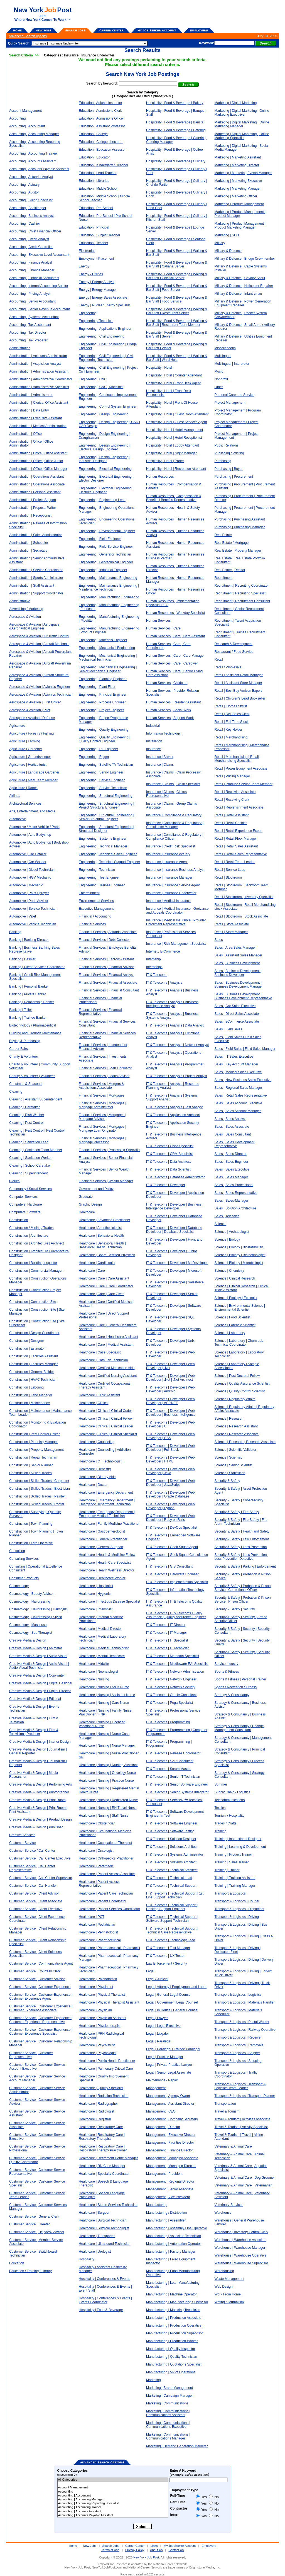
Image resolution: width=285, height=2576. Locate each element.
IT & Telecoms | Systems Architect (171, 1862)
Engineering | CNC (93, 379)
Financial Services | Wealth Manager (106, 1181)
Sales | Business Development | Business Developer (238, 973)
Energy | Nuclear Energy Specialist (104, 305)
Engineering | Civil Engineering (101, 336)
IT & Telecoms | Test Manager (168, 1948)
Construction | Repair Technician (33, 1457)
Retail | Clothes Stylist (231, 706)
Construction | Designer (26, 1341)
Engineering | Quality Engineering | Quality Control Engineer (104, 739)
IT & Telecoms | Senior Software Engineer (177, 1784)
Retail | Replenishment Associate (239, 807)
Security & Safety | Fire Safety (237, 1512)
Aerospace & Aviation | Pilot (29, 710)
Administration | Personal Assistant (35, 492)
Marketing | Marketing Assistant (238, 157)
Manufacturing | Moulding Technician (173, 2310)
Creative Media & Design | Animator (35, 1648)
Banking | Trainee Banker (28, 1018)
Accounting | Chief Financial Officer (35, 231)
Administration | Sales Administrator (35, 535)
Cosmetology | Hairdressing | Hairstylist (38, 1609)
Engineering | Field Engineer (100, 539)
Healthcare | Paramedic (96, 1866)
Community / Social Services (30, 1189)
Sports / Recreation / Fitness (236, 1687)
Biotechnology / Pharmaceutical (32, 1025)
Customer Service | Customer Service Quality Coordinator (37, 2160)
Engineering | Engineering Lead (102, 500)
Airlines (14, 796)
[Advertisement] (177, 13)
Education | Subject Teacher (99, 235)
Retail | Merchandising (231, 737)
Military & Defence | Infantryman (238, 294)
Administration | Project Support (32, 500)
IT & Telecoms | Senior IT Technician (173, 1777)
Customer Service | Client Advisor (34, 1893)
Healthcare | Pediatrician (97, 1925)
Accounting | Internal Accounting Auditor (38, 286)
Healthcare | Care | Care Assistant (104, 1278)
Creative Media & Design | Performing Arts (40, 1784)
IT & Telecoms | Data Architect (168, 1162)
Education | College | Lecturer (101, 142)
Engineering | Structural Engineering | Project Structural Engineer (106, 805)
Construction (18, 1220)
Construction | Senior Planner (31, 1465)
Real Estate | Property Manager (238, 550)
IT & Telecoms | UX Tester (165, 1956)
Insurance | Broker (159, 757)
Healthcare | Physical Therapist (102, 1995)
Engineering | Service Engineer (102, 780)
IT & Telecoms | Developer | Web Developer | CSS (170, 1436)
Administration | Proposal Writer (32, 508)
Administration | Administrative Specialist (39, 387)
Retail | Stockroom (228, 877)
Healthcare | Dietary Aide (97, 1477)
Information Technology (163, 733)
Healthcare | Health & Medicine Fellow (107, 1555)
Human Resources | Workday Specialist (175, 613)
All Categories (113, 2480)
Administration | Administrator (31, 395)
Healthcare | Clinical (94, 1403)
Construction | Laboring (26, 1387)
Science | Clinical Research (235, 1278)
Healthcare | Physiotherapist (100, 2026)
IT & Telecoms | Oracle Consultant (171, 1695)
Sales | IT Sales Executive (234, 1056)
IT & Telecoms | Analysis (164, 983)
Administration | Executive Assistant (35, 418)
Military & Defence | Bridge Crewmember (245, 259)
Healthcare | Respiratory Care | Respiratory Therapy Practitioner (103, 2148)
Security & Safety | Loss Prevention (241, 1547)
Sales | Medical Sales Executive (238, 1072)
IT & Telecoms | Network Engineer (171, 1679)
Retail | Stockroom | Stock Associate (241, 916)
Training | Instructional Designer (238, 1839)
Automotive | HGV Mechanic (30, 877)
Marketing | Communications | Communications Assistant (168, 2413)
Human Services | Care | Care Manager (175, 656)
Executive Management (96, 909)
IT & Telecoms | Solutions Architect (171, 1847)
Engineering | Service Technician (103, 788)
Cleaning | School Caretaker (30, 1165)
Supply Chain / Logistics (232, 1792)
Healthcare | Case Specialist (100, 1352)
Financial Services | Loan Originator (105, 1068)
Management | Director (163, 2127)
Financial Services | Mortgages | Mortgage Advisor (102, 1117)
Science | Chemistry (229, 1271)
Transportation (225, 2104)
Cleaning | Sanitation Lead (28, 1142)
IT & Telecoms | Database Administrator (175, 1177)
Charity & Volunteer (23, 1056)
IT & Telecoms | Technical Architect (172, 1870)
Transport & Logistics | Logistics (238, 1995)
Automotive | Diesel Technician (32, 870)
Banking (15, 932)
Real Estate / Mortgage (232, 543)
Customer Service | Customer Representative (31, 2055)
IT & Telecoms (156, 975)
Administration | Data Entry (29, 410)
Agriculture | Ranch (23, 788)
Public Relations (227, 445)
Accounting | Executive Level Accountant (39, 255)
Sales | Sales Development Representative (235, 1144)
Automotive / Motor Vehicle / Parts (34, 827)
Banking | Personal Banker (29, 986)
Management (156, 2088)
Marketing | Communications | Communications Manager (168, 2436)
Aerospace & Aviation (25, 617)
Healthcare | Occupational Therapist (105, 1843)
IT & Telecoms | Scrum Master (168, 1769)
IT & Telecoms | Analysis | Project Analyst (176, 1076)
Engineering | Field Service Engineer (106, 547)
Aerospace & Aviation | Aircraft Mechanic (39, 644)
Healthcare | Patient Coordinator (102, 1901)
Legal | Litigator (157, 2033)
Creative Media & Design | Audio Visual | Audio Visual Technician (39, 1666)
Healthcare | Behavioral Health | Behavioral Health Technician (102, 1245)
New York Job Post (146, 2557)
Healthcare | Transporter (97, 2236)
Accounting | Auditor (24, 192)
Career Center (135, 2545)
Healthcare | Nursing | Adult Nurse (104, 1687)
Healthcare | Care (92, 1271)
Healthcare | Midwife (94, 1664)
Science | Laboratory (230, 1333)
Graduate (86, 1197)
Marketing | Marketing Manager (238, 188)
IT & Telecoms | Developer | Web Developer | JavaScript (170, 1483)
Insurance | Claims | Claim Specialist (173, 784)
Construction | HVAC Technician (32, 1380)
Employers (209, 2545)
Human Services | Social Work (168, 710)
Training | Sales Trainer (232, 1862)
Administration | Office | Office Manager (38, 469)
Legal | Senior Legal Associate (168, 2072)
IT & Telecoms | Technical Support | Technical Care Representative (172, 1930)
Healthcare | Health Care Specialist (105, 1563)
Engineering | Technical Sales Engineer (108, 854)
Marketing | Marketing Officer (236, 196)
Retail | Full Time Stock (232, 722)
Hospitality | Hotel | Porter (165, 461)
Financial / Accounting (95, 916)
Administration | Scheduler (28, 543)
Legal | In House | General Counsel (172, 2010)
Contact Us (176, 2550)
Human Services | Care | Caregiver (172, 663)
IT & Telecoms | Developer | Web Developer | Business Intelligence (170, 1413)
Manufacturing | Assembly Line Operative (176, 2228)
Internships (154, 967)
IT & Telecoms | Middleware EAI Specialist (177, 1664)
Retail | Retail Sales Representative (241, 854)
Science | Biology (227, 1239)
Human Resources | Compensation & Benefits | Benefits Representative (173, 498)
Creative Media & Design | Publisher (36, 1827)
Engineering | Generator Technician (105, 554)
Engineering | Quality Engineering (104, 730)
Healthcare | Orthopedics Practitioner (106, 1858)
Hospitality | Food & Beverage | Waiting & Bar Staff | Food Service (176, 299)
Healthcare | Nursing (94, 1679)
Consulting (17, 1551)
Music (219, 371)
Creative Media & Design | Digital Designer (40, 1683)
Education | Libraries (94, 181)
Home (73, 2545)
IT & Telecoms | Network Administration (175, 1671)
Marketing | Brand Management (169, 2388)
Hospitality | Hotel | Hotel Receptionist (174, 438)
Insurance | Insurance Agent (167, 862)
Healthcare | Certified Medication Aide (107, 1368)
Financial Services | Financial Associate (108, 983)
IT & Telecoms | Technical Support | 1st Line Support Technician (174, 1895)
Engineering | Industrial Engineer (103, 570)
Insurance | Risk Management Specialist (176, 944)
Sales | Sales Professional (234, 1185)
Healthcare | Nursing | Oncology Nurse (107, 1773)
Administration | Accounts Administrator (38, 356)
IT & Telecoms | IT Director (165, 1625)
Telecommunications (230, 1800)
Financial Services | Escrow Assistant (106, 959)
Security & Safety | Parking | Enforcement (245, 1566)
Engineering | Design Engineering (104, 414)
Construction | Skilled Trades (30, 1473)
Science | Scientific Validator (235, 1450)
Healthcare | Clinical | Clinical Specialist (108, 1434)
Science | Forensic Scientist (235, 1325)
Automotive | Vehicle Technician (32, 924)
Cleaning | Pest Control (26, 1123)
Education (16, 2263)
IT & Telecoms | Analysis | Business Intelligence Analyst (172, 1004)
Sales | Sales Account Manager (238, 1111)
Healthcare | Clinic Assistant (99, 1395)
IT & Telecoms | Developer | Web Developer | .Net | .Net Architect (170, 1378)
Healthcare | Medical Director (100, 1629)
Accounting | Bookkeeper (27, 208)
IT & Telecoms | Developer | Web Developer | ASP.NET (170, 1401)
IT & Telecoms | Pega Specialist (169, 1703)
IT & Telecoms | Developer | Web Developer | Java (170, 1471)
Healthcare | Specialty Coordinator (104, 2174)
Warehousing (224, 2271)
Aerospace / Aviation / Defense (32, 718)
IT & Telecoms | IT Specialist (167, 1640)
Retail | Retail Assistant (232, 815)
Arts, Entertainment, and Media (32, 811)
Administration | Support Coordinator (36, 593)
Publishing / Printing (229, 453)
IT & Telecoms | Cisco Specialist (169, 1146)
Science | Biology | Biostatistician (239, 1247)
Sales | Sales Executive (232, 1169)
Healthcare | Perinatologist (98, 1932)
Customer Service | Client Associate (35, 1901)
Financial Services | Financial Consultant (109, 990)
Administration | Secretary (28, 550)
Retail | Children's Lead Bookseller (240, 698)
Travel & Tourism (227, 2111)
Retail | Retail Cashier (231, 823)
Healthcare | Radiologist (96, 2111)
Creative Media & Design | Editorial (35, 1699)
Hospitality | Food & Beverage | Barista (174, 122)
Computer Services (23, 1197)
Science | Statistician (230, 1473)
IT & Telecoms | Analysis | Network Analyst (177, 1045)
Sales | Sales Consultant (233, 1134)
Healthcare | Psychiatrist (97, 2045)
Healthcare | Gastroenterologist (102, 1531)
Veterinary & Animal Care (233, 2146)
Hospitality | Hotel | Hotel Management (174, 430)
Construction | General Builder (31, 1372)
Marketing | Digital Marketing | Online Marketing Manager (242, 124)
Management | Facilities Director (170, 2142)
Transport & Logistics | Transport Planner (245, 2096)
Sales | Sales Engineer (231, 1162)
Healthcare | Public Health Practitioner (107, 2061)
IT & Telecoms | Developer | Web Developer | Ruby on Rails (170, 1518)
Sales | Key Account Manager (236, 1064)
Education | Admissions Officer (101, 118)
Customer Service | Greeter (29, 2224)
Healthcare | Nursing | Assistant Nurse (107, 1695)
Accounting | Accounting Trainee (33, 153)
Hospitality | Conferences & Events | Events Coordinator (105, 2300)
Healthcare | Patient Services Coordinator (109, 1909)
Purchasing (223, 461)
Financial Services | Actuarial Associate (108, 932)
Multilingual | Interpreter (232, 364)
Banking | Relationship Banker (31, 1002)
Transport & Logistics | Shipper (237, 2053)
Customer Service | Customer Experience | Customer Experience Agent (40, 1996)
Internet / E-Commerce (163, 951)
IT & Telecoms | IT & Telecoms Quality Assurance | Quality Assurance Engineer (176, 1615)
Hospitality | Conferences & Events (104, 2279)
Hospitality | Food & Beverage (101, 2310)
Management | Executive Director (170, 2135)
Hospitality (86, 2259)
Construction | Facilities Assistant (33, 1356)
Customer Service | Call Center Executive (40, 1858)
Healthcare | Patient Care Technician (106, 1893)
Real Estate (223, 535)
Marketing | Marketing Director (237, 165)
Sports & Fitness (227, 1671)
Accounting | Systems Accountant (34, 317)
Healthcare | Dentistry (95, 1469)
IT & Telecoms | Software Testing (170, 1831)
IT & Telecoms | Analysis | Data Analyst (175, 1025)
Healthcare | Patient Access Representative (99, 1884)
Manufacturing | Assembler (166, 2220)
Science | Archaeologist (232, 1232)
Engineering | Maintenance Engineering (108, 578)
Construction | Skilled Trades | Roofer (36, 1504)
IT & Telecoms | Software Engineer (171, 1823)
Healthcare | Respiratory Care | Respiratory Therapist (102, 2137)
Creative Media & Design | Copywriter (37, 1675)
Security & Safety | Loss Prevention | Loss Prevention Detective (242, 1557)
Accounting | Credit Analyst (29, 239)
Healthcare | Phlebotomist (98, 1979)
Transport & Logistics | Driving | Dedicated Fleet (238, 1950)
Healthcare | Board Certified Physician (107, 1255)
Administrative (19, 601)
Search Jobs (110, 2545)
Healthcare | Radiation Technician (103, 2096)
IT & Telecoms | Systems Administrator (174, 1854)
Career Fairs (18, 1049)
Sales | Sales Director (231, 1154)
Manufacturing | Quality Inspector (170, 2349)
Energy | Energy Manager (98, 290)
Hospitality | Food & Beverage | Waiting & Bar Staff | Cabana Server (176, 264)
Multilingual (223, 356)
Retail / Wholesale (228, 667)
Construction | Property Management (36, 1450)
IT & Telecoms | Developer (165, 1185)
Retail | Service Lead (230, 870)
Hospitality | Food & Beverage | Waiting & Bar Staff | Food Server (176, 288)
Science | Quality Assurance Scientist (242, 1383)
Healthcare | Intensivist (95, 1609)
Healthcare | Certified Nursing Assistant (108, 1376)
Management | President (164, 2174)
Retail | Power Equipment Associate (241, 768)
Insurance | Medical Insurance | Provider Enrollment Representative (176, 922)
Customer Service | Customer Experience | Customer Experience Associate (40, 2008)
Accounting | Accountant (27, 126)
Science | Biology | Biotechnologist (240, 1255)
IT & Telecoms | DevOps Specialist (171, 1527)
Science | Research (229, 1418)
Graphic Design (90, 1204)
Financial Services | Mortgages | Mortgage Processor (102, 1140)
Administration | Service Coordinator (36, 570)
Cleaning (15, 1092)
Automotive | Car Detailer (27, 854)
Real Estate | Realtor (230, 570)
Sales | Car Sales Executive (235, 1006)
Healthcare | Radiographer (98, 2104)
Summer (221, 1784)
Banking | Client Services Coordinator (37, 967)
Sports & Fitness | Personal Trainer (240, 1679)
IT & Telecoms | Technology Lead (170, 1940)
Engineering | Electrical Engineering (105, 469)
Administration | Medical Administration (38, 426)
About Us (156, 2550)
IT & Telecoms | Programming (168, 1722)
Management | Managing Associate (172, 2158)
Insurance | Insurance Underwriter (171, 893)
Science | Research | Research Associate (245, 1442)
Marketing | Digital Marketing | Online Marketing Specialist (242, 136)
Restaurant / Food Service (234, 652)
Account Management (25, 111)
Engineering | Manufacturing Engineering (109, 597)
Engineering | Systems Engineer (102, 839)
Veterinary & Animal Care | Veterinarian (243, 2185)
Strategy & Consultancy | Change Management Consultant (239, 1728)
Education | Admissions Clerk (100, 111)
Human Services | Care (163, 628)
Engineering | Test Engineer (99, 877)
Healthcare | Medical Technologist (104, 1648)
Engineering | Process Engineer (102, 702)
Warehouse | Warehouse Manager (240, 2248)
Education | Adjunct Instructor (100, 103)
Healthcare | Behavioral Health (101, 1236)
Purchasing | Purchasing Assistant (240, 519)
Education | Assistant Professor (102, 126)
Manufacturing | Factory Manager (170, 2251)
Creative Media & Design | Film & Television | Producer (33, 1732)
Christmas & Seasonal (25, 1084)
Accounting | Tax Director (27, 332)
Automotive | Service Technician (32, 909)
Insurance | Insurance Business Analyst (175, 870)
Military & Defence (228, 251)
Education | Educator (94, 157)
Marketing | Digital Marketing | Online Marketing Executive (242, 112)
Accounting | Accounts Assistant (32, 161)
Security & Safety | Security (235, 1609)
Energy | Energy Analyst (96, 282)
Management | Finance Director (169, 2150)
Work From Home (228, 2294)
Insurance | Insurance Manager (169, 877)
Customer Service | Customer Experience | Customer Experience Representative (40, 2020)
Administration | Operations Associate (37, 484)
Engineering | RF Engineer (98, 749)
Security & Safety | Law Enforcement (242, 1539)
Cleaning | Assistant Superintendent (35, 1099)
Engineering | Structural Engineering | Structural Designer (106, 829)
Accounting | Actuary (24, 185)
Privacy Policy (134, 2550)
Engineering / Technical (96, 321)
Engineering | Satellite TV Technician (106, 765)
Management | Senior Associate (169, 2189)
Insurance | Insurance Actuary (168, 854)
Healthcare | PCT (91, 1917)
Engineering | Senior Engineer (101, 772)
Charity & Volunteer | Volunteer (32, 1076)
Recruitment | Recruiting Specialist (240, 593)
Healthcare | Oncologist (96, 1851)
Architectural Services (25, 803)
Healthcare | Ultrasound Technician (105, 2244)
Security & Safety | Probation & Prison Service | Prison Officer (243, 1599)
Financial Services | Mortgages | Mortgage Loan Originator (102, 1128)
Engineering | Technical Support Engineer (109, 862)
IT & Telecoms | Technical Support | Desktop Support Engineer (172, 1907)
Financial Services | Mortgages (101, 1095)
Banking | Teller (20, 1010)
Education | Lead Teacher (98, 173)
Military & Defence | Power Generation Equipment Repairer (243, 303)
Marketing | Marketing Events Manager (243, 173)
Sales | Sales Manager (231, 1177)
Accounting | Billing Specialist (31, 200)
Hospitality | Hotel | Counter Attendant (174, 375)
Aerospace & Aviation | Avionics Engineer (39, 687)
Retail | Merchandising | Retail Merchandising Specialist (237, 759)
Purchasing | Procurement (234, 476)
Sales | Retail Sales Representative (241, 1095)
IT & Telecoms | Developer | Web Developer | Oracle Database (170, 1494)
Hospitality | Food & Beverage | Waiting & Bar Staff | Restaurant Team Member (176, 323)
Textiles (220, 1808)
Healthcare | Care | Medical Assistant (106, 1345)
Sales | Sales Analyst (230, 1119)
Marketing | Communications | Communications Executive (168, 2425)
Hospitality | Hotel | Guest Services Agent (176, 422)
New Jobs (89, 2545)
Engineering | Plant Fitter (97, 687)
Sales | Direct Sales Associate (237, 1014)
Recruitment (224, 578)
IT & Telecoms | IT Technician (168, 1648)
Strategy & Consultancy (232, 1695)
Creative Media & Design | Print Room (37, 1800)
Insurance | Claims (160, 765)
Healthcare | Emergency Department (106, 1492)
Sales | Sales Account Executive (238, 1103)
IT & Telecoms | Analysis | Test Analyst (174, 1107)
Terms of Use (110, 2550)
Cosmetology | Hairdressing (29, 1601)
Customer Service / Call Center (32, 1851)
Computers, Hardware (25, 1204)
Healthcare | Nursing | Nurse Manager (107, 1745)
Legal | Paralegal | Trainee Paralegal (173, 2049)
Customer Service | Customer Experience (40, 1987)
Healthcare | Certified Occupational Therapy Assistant (105, 1385)
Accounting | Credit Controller (31, 247)
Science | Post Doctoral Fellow (237, 1376)
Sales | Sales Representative (236, 1193)
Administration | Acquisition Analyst (35, 364)
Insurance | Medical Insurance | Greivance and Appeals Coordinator (177, 910)
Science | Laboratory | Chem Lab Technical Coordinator (239, 1343)
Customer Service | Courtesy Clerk (35, 1971)
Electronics (87, 251)
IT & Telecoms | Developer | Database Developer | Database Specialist (174, 1230)
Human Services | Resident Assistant (173, 702)
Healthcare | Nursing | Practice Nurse (106, 1780)
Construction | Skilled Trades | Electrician (39, 1489)
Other (219, 387)
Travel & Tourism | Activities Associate (243, 2119)
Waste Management (229, 2279)
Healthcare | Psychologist (97, 2053)
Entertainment (89, 893)
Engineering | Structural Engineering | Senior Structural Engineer (106, 817)
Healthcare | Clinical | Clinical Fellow (105, 1418)
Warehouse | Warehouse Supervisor (241, 2263)
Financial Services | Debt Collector (104, 940)
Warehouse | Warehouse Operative (241, 2255)
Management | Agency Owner (168, 2096)
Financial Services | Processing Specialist (109, 1150)
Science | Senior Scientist (233, 1465)
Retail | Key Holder (228, 730)
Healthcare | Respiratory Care (101, 2127)
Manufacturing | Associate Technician (173, 2236)
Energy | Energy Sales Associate (103, 297)
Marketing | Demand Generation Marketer (177, 2446)
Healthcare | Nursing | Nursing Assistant (108, 1765)
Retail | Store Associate (232, 924)
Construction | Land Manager (30, 1395)
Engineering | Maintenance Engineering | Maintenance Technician (109, 587)
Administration (19, 348)
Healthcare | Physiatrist (96, 1987)
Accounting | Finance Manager (32, 270)
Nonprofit (221, 379)
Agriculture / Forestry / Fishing (31, 733)
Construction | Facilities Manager (33, 1364)
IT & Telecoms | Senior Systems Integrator (177, 1792)
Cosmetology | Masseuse (28, 1625)
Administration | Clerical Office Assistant (38, 403)
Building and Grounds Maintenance (35, 1033)
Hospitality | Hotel (159, 368)
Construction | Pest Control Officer (34, 1434)
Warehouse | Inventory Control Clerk (241, 2232)
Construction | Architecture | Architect (36, 1243)
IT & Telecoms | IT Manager (166, 1633)
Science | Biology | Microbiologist (239, 1263)
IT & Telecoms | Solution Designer (171, 1839)
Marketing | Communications (167, 2403)
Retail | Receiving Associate (235, 792)
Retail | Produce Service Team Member (243, 784)
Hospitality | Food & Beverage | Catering (176, 130)
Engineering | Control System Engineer (107, 406)
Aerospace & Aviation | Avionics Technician (40, 694)
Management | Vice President (168, 2197)
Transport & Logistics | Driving (237, 1917)
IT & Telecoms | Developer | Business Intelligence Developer (174, 1206)
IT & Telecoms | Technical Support (171, 1886)
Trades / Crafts (226, 1823)
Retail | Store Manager (231, 932)
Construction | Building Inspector (33, 1263)
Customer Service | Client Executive (35, 1909)
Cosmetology (19, 1586)
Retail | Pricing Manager (232, 776)
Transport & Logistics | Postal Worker (242, 2022)
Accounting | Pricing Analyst (29, 294)
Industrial (153, 726)
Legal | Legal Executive (163, 2026)
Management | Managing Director (171, 2166)
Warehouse (223, 2213)
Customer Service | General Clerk (34, 2216)
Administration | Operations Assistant (36, 476)
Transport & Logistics (230, 1893)
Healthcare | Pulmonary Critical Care (106, 2069)
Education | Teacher (93, 243)
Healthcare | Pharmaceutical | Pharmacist (109, 1948)
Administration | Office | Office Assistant (38, 453)
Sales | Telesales (227, 1216)
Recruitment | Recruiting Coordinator (242, 585)
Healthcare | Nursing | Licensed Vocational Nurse (102, 1724)
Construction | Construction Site (32, 1302)
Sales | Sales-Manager (231, 1201)
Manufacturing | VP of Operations (170, 2372)
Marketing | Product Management (239, 204)
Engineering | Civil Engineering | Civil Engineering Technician (106, 358)
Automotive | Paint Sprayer (29, 893)
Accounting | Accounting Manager (34, 134)
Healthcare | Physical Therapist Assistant (109, 2002)
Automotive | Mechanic (26, 885)
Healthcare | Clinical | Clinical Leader (106, 1426)
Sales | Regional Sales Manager (238, 1088)
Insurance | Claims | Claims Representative (166, 794)
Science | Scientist (228, 1457)
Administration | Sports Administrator (36, 578)
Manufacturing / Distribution (166, 2213)
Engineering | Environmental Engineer (107, 531)
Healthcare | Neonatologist (98, 1671)
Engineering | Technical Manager (103, 846)
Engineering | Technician (97, 870)
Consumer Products (24, 1578)
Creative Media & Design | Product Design (40, 1819)
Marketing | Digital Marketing (236, 103)
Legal (150, 1971)
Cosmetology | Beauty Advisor (31, 1594)
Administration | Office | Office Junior (36, 461)
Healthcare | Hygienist (95, 1594)
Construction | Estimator (27, 1348)
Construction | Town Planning (30, 1524)
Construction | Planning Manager (33, 1442)
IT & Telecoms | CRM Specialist (169, 1154)
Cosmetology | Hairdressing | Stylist (35, 1617)
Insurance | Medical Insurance (168, 901)
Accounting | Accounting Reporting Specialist (113, 2503)
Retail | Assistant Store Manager (238, 683)
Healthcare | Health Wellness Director (106, 1570)
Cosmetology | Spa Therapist (30, 1633)
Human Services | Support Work (170, 718)
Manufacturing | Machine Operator (171, 2294)
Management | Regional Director (170, 2181)
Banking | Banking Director (29, 940)
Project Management (230, 403)
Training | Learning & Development (240, 1847)
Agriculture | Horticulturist (27, 765)
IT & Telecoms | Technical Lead (169, 1878)
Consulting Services (24, 1559)
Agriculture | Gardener (25, 749)
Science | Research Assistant (236, 1426)
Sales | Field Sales (228, 1029)
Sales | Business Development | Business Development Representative (243, 996)
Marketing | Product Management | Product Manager (240, 214)
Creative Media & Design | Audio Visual (38, 1656)
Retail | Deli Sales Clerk (232, 714)
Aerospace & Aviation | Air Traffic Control (39, 636)
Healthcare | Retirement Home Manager (108, 2158)
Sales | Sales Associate (232, 1127)
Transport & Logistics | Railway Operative (245, 2030)
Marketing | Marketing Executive (238, 181)
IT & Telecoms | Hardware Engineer (172, 1574)
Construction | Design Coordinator (34, 1333)
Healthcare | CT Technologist (100, 1461)
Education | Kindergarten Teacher (103, 165)
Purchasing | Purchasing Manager (240, 527)
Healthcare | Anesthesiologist (100, 1228)
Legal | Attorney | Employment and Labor (176, 1987)
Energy (84, 266)
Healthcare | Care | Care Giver (101, 1294)
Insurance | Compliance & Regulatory (174, 815)
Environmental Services (96, 901)
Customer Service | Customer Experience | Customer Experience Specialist (40, 2031)
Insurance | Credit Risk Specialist (170, 846)
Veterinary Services (229, 2205)
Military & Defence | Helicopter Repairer (244, 286)
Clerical (14, 1181)
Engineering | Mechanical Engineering (107, 648)
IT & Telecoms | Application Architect (173, 1115)
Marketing (153, 2380)
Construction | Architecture (28, 1236)
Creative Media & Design (27, 1640)
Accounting (17, 118)
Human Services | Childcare (167, 683)
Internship (153, 959)
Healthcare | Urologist (95, 2251)
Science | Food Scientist (232, 1317)
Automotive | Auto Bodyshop (30, 835)
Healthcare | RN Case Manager (102, 2166)
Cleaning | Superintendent (28, 1173)
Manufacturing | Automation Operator (173, 2244)
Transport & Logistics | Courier (237, 1901)
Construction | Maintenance (29, 1403)
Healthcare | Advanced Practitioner (104, 1220)
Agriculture (17, 726)
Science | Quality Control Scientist (240, 1391)
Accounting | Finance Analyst (30, 262)
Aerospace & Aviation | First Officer (35, 702)
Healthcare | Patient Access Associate (107, 1874)
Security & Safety (227, 1481)
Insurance (153, 749)
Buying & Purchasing (24, 1041)
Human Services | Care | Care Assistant (175, 636)
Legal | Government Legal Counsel (172, 2002)
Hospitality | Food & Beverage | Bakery (174, 103)
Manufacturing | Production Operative (174, 2325)
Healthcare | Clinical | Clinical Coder (105, 1411)
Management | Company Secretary (172, 2119)
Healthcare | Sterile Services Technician (108, 2205)
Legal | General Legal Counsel (168, 1995)
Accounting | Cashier (24, 223)
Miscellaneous (225, 348)
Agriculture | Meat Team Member (33, 780)
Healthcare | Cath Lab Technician (103, 1360)
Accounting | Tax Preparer (28, 340)
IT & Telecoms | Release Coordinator (173, 1753)
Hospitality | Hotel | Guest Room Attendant (177, 414)
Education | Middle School (98, 188)
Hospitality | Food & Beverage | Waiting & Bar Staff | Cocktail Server (176, 276)
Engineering (88, 313)
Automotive (17, 819)
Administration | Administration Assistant (38, 371)
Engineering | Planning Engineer (103, 679)
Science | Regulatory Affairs (235, 1399)
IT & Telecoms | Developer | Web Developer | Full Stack (170, 1448)
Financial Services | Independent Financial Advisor (103, 1047)
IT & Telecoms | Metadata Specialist (172, 1656)
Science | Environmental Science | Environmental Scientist (240, 1307)
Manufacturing (156, 2205)
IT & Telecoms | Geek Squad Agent (172, 1547)
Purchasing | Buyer (229, 469)
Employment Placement (96, 259)
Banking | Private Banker (27, 994)
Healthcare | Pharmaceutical (100, 1940)
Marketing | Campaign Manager (169, 2396)
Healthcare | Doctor (93, 1485)
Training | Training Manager (235, 1886)
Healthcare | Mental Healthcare (102, 1656)
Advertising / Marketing (26, 609)
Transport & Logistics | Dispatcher (239, 1909)
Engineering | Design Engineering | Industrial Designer (104, 459)
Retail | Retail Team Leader (235, 862)
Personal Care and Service (234, 395)
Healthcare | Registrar (95, 2119)
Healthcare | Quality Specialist (101, 2088)
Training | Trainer (227, 1870)
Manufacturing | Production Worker (172, 2341)
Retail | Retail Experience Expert (239, 831)
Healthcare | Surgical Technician (102, 2220)
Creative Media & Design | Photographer (39, 1792)
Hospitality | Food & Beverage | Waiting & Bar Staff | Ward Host (176, 358)
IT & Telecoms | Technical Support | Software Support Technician (172, 1919)
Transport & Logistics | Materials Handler (245, 2002)
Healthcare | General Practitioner (103, 1539)
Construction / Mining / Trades (31, 1228)
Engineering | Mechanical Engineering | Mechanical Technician (108, 657)
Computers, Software (25, 1212)
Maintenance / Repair (162, 2080)
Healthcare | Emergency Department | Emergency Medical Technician (107, 1514)
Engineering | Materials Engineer (103, 640)
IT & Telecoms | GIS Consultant (169, 1566)
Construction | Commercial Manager (36, 1271)
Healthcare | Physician (95, 2010)
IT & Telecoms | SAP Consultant (169, 1761)
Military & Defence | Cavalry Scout (240, 278)
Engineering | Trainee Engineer (102, 885)
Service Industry (227, 1664)
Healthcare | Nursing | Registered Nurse (108, 1800)
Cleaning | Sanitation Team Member (35, 1150)
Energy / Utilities (91, 274)
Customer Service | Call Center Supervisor (40, 1878)
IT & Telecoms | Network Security (170, 1687)
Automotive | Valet (22, 916)
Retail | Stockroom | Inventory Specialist (244, 897)
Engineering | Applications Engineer (105, 329)
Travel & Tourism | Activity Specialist (241, 2127)
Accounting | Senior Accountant (32, 301)
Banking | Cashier (22, 959)
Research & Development (234, 644)
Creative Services (22, 1835)
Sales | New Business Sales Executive (243, 1080)
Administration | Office (25, 434)
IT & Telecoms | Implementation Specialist (177, 1582)
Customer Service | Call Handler (33, 1886)
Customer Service (22, 1843)
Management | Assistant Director (170, 2104)
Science (221, 1224)
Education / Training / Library (30, 2271)
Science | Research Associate (237, 1434)
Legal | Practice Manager (164, 2057)
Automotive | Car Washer (27, 862)
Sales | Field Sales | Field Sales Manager (245, 1049)
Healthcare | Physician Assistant (102, 2018)
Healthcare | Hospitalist (96, 1586)
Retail (219, 659)
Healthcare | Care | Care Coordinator (106, 1286)
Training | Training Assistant (235, 1878)
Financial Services (92, 924)
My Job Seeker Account (180, 2545)
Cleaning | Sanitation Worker (30, 1158)
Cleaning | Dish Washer (26, 1115)
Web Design (224, 2287)
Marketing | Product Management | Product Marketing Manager (240, 225)
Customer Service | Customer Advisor (37, 1979)
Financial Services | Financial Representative (100, 1012)
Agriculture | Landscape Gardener (34, 772)
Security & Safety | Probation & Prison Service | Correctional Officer (243, 1588)
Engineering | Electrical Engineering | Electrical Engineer (106, 490)
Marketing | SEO (227, 235)
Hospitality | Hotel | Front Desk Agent (173, 383)
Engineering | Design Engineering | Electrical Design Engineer (104, 447)
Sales (219, 940)
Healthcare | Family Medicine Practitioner (109, 1524)
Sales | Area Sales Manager (235, 947)
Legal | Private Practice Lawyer (169, 2065)
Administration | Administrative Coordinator (40, 379)
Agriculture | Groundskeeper (30, 757)
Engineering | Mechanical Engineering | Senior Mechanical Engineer (108, 669)
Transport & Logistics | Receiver (238, 2037)
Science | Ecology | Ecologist (236, 1298)
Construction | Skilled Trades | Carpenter (39, 1481)
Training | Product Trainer (233, 1854)
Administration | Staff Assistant (31, 585)
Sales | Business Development (237, 963)
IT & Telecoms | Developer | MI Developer (177, 1263)
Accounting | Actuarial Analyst (31, 177)
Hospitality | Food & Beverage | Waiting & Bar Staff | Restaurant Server (176, 311)
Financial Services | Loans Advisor (104, 1076)
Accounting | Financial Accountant (34, 278)
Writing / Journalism (229, 2302)
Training (221, 1831)
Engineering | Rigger (94, 757)
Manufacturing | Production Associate (173, 2318)
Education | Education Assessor (102, 150)
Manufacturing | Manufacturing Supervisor (177, 2302)
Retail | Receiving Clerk (232, 800)
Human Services (158, 621)
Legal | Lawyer (157, 2018)
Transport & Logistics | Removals (239, 2045)
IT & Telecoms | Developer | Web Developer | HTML (170, 1459)
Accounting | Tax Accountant (30, 325)
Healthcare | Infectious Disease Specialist (109, 1601)
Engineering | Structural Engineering (105, 796)
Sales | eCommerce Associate (237, 1021)
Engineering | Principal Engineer (102, 694)
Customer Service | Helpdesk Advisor (36, 2232)
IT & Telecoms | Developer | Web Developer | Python (170, 1506)
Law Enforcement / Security (166, 1963)
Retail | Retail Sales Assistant (236, 846)
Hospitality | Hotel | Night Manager (171, 453)
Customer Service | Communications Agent (41, 1963)
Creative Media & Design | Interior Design (40, 1742)
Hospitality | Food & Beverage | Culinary (175, 161)
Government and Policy (96, 1189)
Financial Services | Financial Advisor (106, 967)
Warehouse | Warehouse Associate (240, 2240)
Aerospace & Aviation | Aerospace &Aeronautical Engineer (34, 626)
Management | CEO (161, 2111)
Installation (154, 741)
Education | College (93, 134)
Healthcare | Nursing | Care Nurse (104, 1703)
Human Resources (160, 476)
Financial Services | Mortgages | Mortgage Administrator (102, 1105)
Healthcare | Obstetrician (97, 1823)
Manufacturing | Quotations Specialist (174, 2364)
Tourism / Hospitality (229, 1816)
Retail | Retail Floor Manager (236, 839)
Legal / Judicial (157, 1979)
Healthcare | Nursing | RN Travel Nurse (108, 1808)
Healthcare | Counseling (96, 1442)
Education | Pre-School (96, 208)
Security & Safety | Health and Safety (242, 1531)
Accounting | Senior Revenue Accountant (39, 309)
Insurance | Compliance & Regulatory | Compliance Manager (174, 825)
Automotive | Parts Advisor (28, 901)
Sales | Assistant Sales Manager (238, 955)
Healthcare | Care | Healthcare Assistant (108, 1337)
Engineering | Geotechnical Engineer (106, 562)
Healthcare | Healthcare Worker (102, 1578)
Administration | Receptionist (30, 515)
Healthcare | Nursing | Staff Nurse (104, 1816)
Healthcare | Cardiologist (97, 1263)
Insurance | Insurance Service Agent (173, 885)
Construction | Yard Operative (31, 1543)
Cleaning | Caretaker (24, 1107)
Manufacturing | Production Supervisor (174, 2333)
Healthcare (87, 1212)
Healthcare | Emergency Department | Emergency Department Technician (107, 1502)
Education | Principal (94, 227)
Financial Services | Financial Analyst (106, 975)
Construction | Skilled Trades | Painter (37, 1496)
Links (154, 2545)
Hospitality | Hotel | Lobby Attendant (172, 445)
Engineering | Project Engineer (101, 710)
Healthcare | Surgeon (94, 2213)
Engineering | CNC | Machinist (101, 387)
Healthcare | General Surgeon (101, 1547)
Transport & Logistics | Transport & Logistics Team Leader (240, 2086)
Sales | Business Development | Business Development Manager (239, 984)
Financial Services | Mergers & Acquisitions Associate (101, 1086)
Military (220, 243)
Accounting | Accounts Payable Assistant (39, 169)
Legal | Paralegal (158, 2041)
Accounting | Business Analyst (31, 216)
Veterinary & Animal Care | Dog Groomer (245, 2178)
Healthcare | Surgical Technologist (104, 2228)
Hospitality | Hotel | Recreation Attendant (176, 469)
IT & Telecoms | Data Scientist (168, 1169)
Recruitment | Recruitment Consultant (242, 601)
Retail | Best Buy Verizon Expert (238, 691)
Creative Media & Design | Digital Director (40, 1691)
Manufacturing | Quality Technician (171, 2357)
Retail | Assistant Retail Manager (239, 675)
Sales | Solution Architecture (235, 1208)
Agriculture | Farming (24, 741)
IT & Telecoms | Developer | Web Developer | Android (170, 1389)
